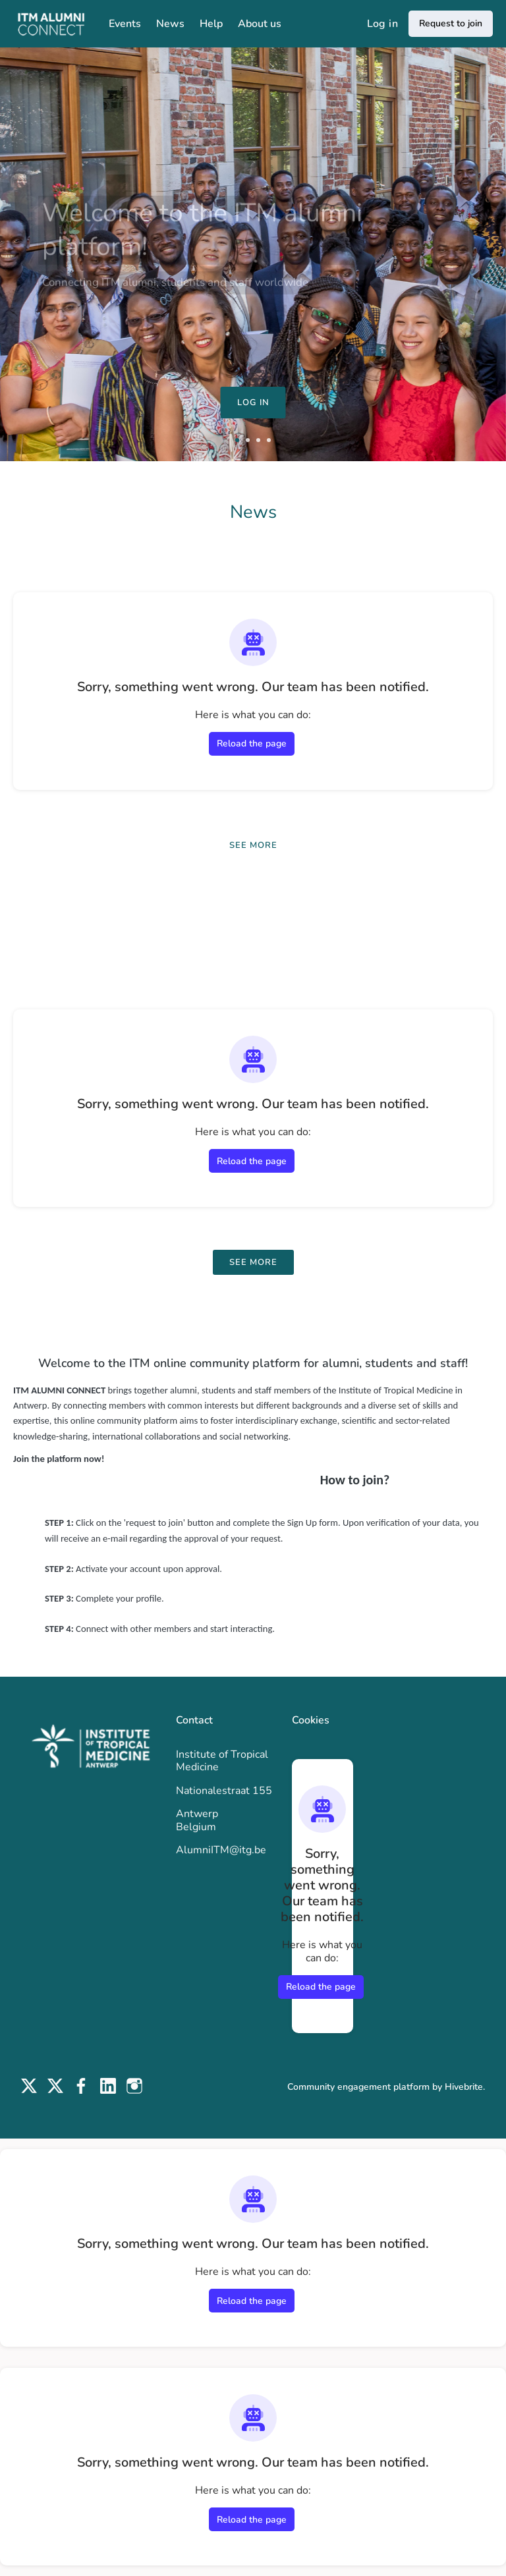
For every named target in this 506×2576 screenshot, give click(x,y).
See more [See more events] (253, 1262)
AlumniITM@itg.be (221, 1850)
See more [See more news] (253, 845)
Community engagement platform (358, 2087)
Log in (382, 23)
